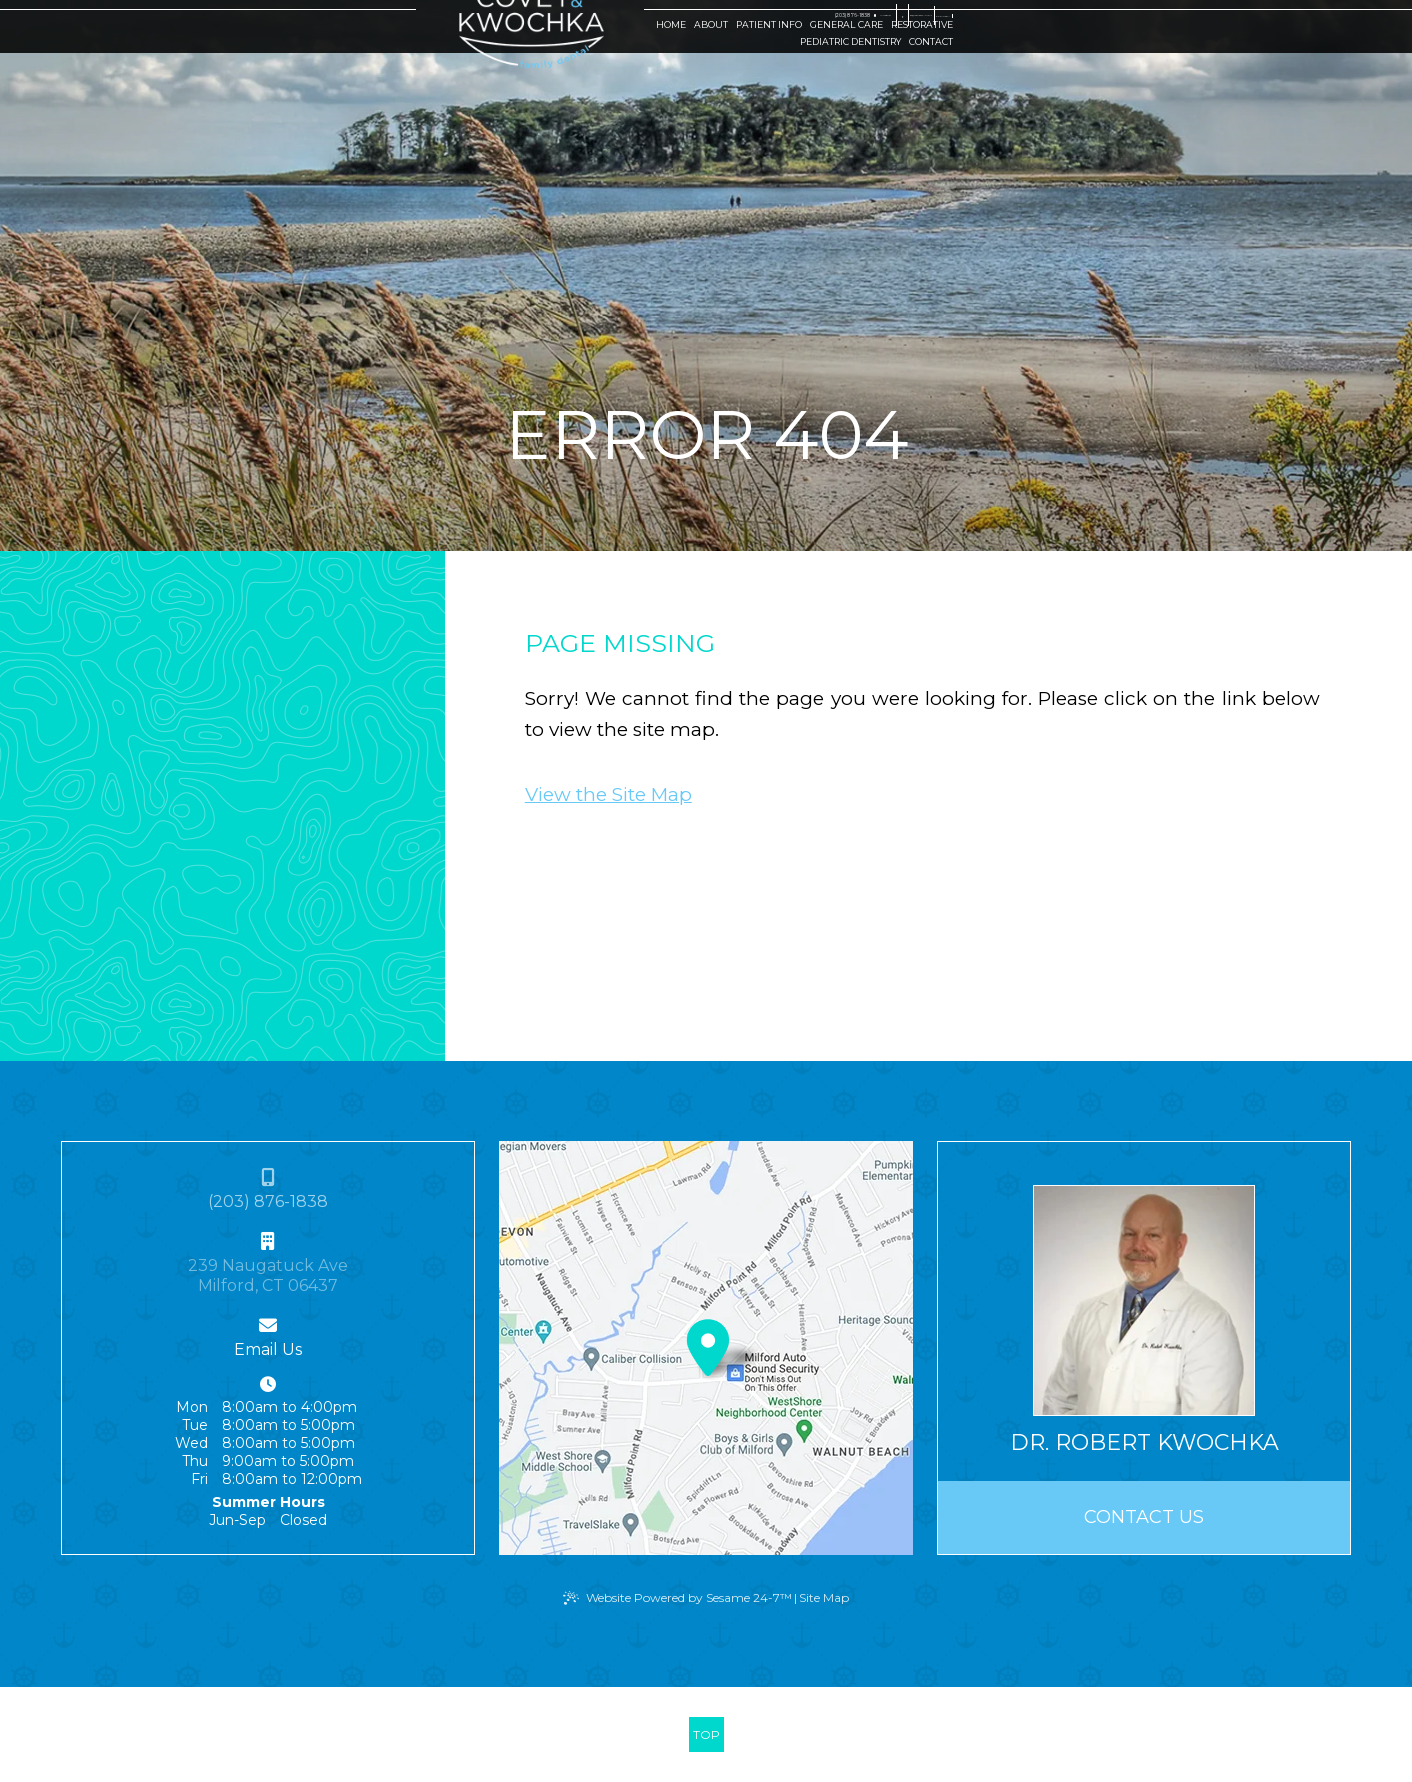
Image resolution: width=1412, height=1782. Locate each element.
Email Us (268, 1349)
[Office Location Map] (708, 1339)
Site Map (824, 1597)
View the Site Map (608, 794)
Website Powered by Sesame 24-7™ (689, 1597)
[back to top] (706, 1734)
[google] (1026, 18)
